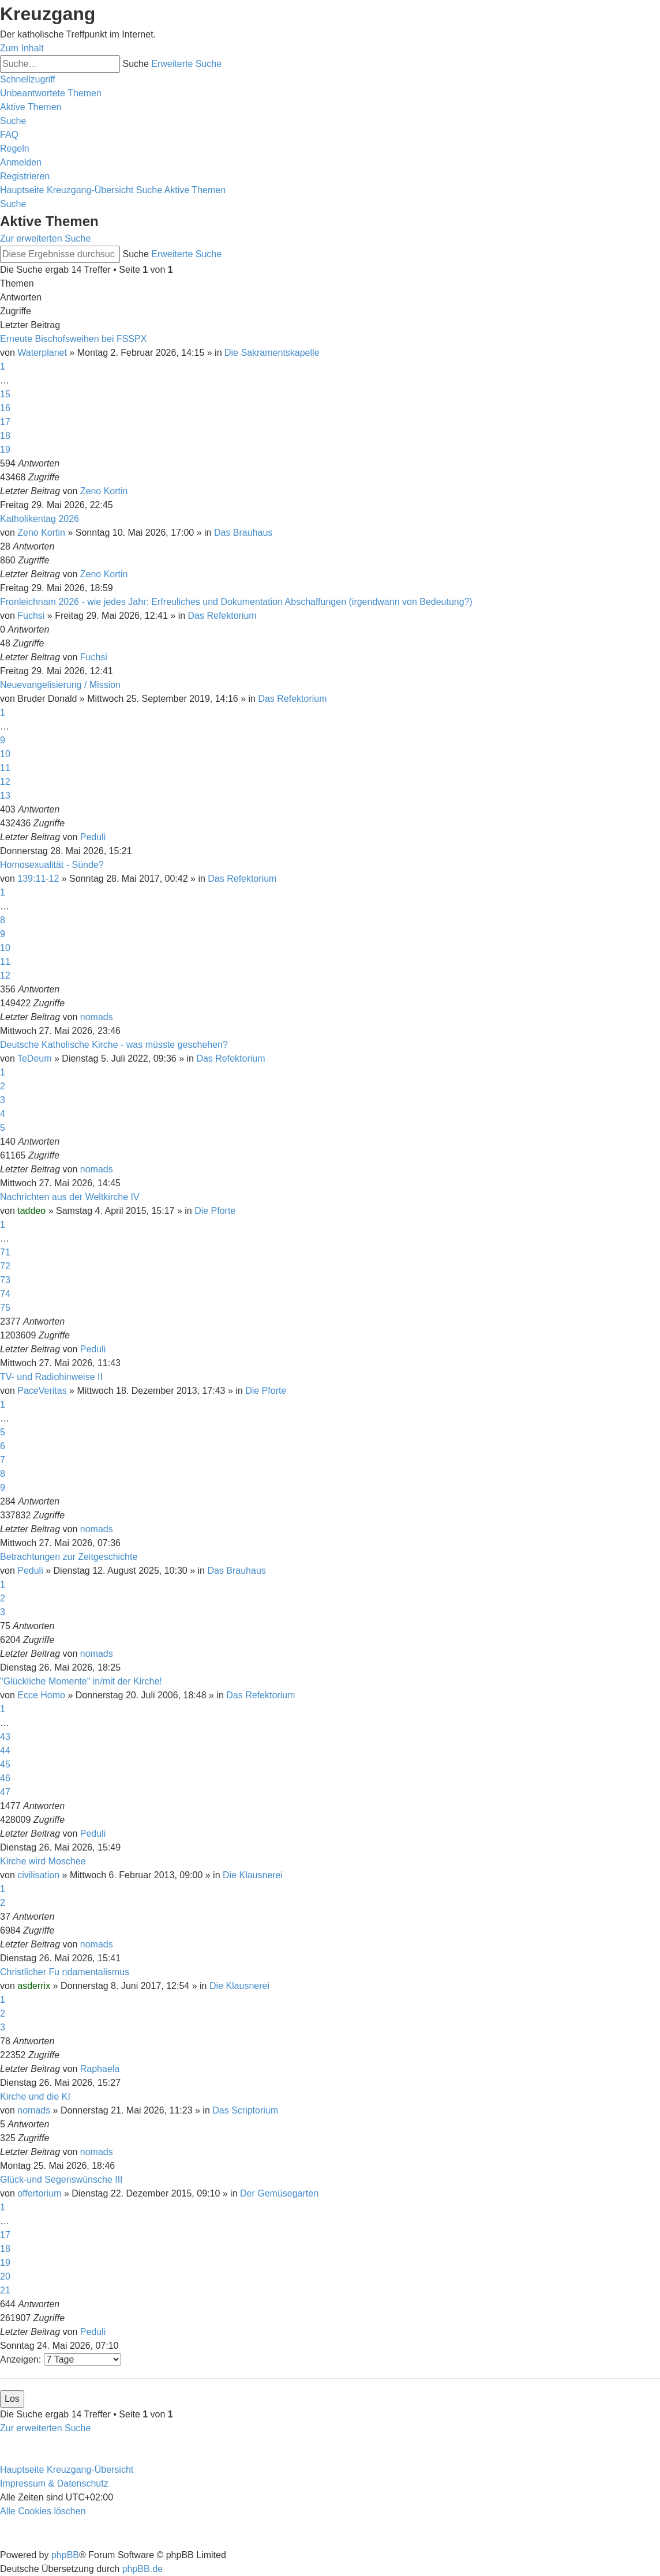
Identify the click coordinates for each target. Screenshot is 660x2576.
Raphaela (100, 2069)
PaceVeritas (41, 1391)
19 (5, 449)
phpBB (65, 2555)
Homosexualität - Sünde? (52, 865)
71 (5, 1252)
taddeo (31, 1211)
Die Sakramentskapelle (272, 353)
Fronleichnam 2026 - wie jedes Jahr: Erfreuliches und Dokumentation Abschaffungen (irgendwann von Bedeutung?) (236, 602)
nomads (96, 1017)
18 (5, 436)
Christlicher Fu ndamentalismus (64, 1972)
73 (5, 1280)
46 (5, 1778)
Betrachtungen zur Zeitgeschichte (68, 1557)
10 (5, 754)
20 (5, 2276)
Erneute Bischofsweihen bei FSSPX (73, 339)
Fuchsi (30, 616)
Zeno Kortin (104, 491)
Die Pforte (214, 1211)
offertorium (39, 2193)
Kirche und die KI (35, 2096)
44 (5, 1750)
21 (5, 2290)
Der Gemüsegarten (279, 2193)
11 (5, 768)
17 (5, 422)
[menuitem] (51, 93)
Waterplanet (42, 353)
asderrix (33, 1986)
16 (5, 408)
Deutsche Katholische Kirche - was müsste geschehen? (114, 1045)
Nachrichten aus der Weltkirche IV (70, 1197)
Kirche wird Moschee (43, 1861)
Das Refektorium (222, 616)
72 (5, 1266)
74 (5, 1294)
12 (5, 782)
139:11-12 (38, 878)
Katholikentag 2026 (39, 519)
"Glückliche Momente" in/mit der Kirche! (81, 1681)
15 (5, 394)
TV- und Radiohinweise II (51, 1377)
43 (5, 1737)
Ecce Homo (41, 1695)
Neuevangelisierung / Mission (60, 685)
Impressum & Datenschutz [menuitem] (54, 2483)
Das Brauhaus (243, 532)
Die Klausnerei (253, 1875)
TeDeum (34, 1058)
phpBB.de (142, 2569)
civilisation (38, 1875)
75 (5, 1308)
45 (5, 1764)
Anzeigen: (60, 2359)
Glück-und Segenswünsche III (61, 2179)
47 (5, 1792)
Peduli (93, 837)
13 (5, 795)
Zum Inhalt (22, 48)
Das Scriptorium (245, 2110)
